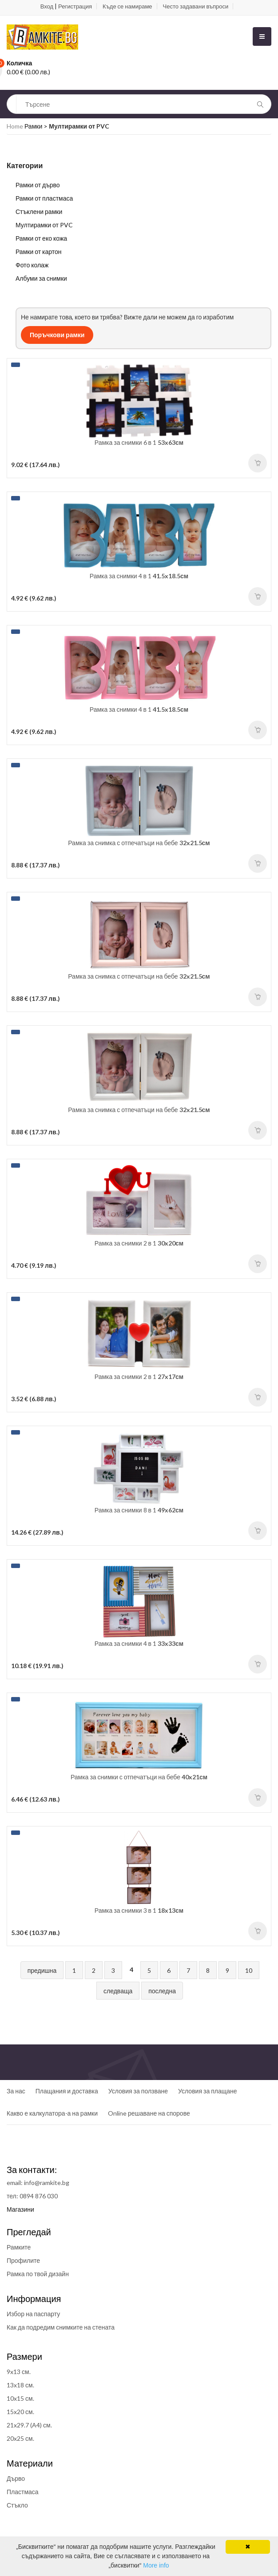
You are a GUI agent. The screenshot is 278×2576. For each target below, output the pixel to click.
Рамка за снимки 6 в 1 (139, 442)
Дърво (16, 2478)
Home (15, 126)
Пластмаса (23, 2491)
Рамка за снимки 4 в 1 (139, 576)
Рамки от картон (39, 251)
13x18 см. (20, 2385)
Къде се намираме (127, 6)
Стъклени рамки (39, 211)
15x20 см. (20, 2411)
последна (162, 1991)
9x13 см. (19, 2371)
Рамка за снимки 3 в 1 (139, 1910)
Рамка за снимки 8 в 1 (139, 1510)
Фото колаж (32, 265)
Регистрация (75, 6)
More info (156, 2565)
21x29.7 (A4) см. (29, 2425)
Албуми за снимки (41, 278)
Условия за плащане (207, 2091)
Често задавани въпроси (196, 6)
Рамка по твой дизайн (38, 2274)
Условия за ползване (138, 2091)
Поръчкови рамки (57, 335)
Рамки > (36, 126)
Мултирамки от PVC (44, 225)
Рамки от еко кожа (41, 238)
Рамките (19, 2247)
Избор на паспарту (33, 2314)
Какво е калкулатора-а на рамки (52, 2113)
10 (248, 1970)
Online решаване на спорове (149, 2113)
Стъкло (17, 2505)
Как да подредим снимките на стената (61, 2327)
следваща (117, 1991)
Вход (46, 6)
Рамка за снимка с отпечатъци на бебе (139, 843)
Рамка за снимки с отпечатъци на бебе (139, 1777)
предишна (42, 1970)
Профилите (23, 2260)
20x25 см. (20, 2438)
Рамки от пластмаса (44, 198)
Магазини (20, 2209)
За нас (16, 2091)
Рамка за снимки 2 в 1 (139, 1243)
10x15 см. (20, 2398)
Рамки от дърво (38, 185)
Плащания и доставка (67, 2091)
